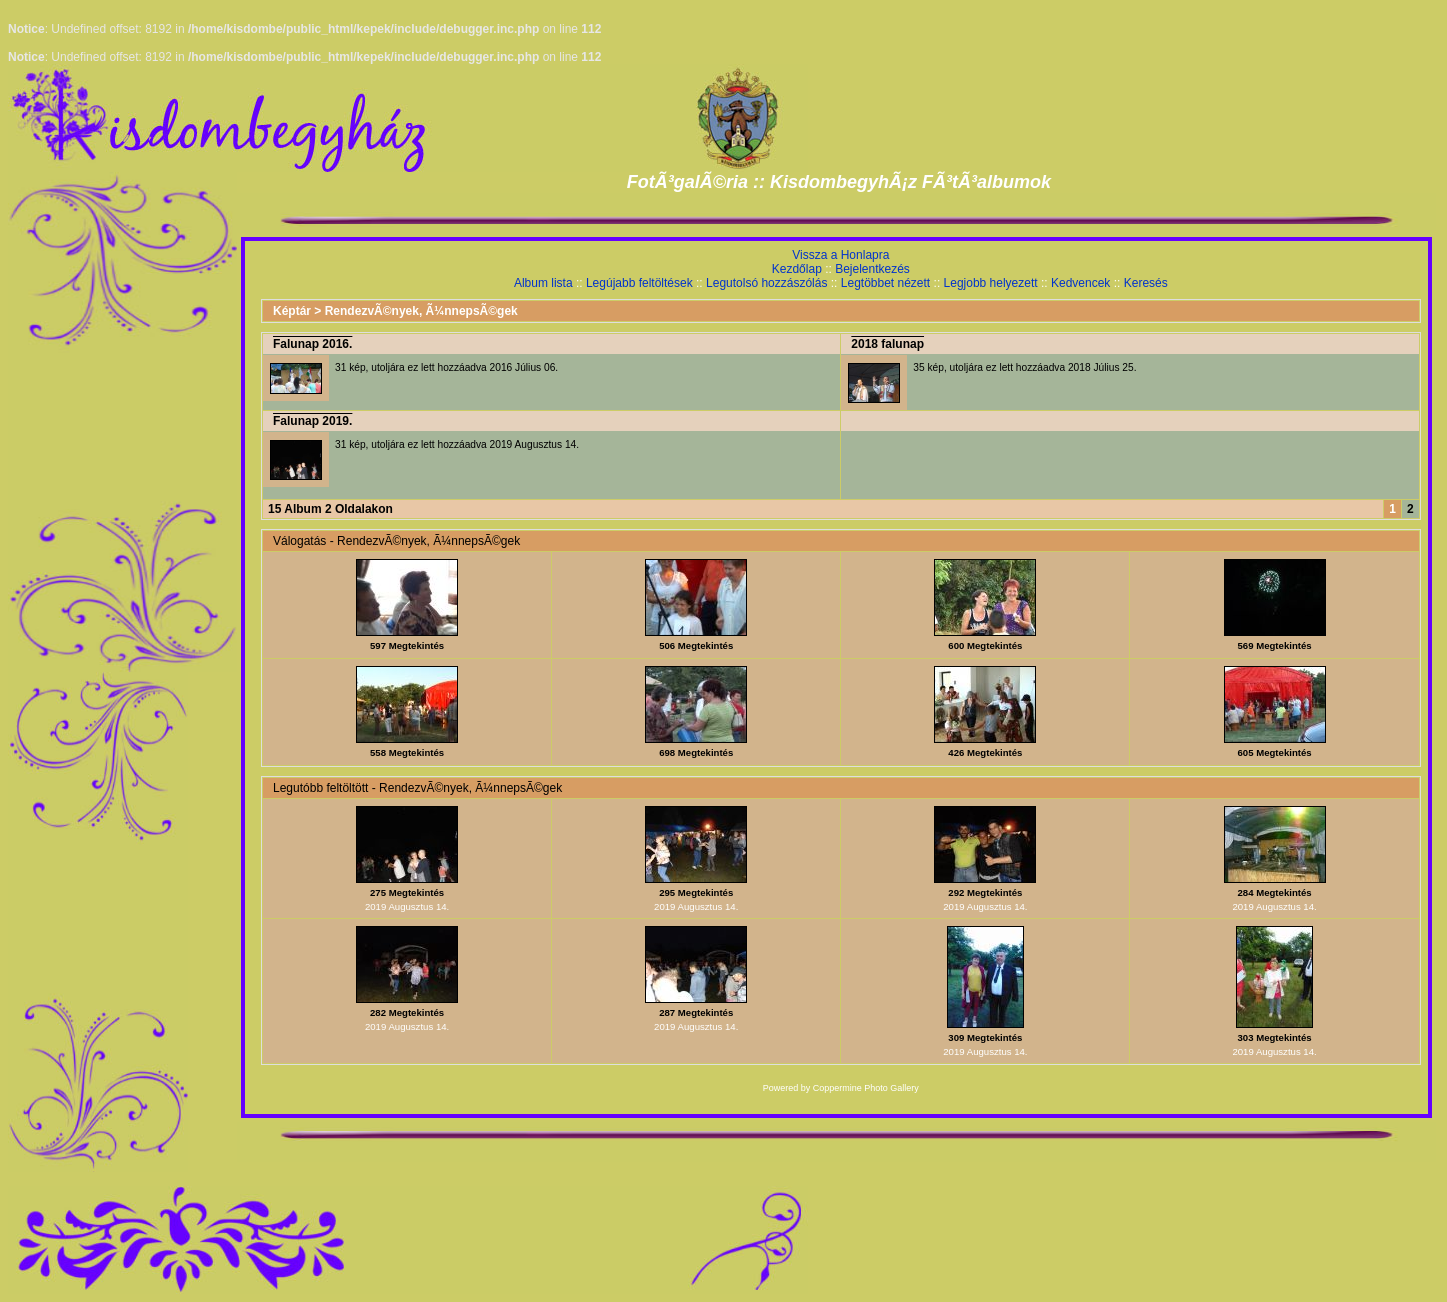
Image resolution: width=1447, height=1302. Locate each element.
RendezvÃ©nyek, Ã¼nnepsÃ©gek (421, 311)
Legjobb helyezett (991, 283)
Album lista (543, 283)
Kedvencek (1080, 283)
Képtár (292, 311)
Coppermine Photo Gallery (866, 1088)
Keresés (1146, 283)
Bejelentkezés (872, 269)
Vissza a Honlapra (840, 255)
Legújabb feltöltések (639, 283)
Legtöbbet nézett (885, 283)
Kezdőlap (797, 269)
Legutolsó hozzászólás (766, 283)
